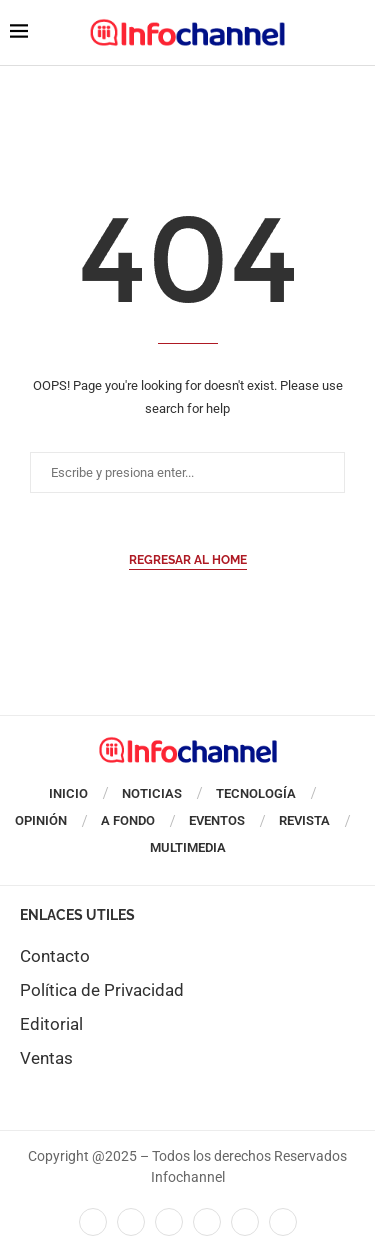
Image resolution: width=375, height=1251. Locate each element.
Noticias (152, 793)
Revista (304, 820)
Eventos (217, 820)
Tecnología (256, 793)
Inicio (68, 793)
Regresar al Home (188, 560)
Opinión (41, 820)
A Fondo (128, 820)
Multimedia (188, 847)
